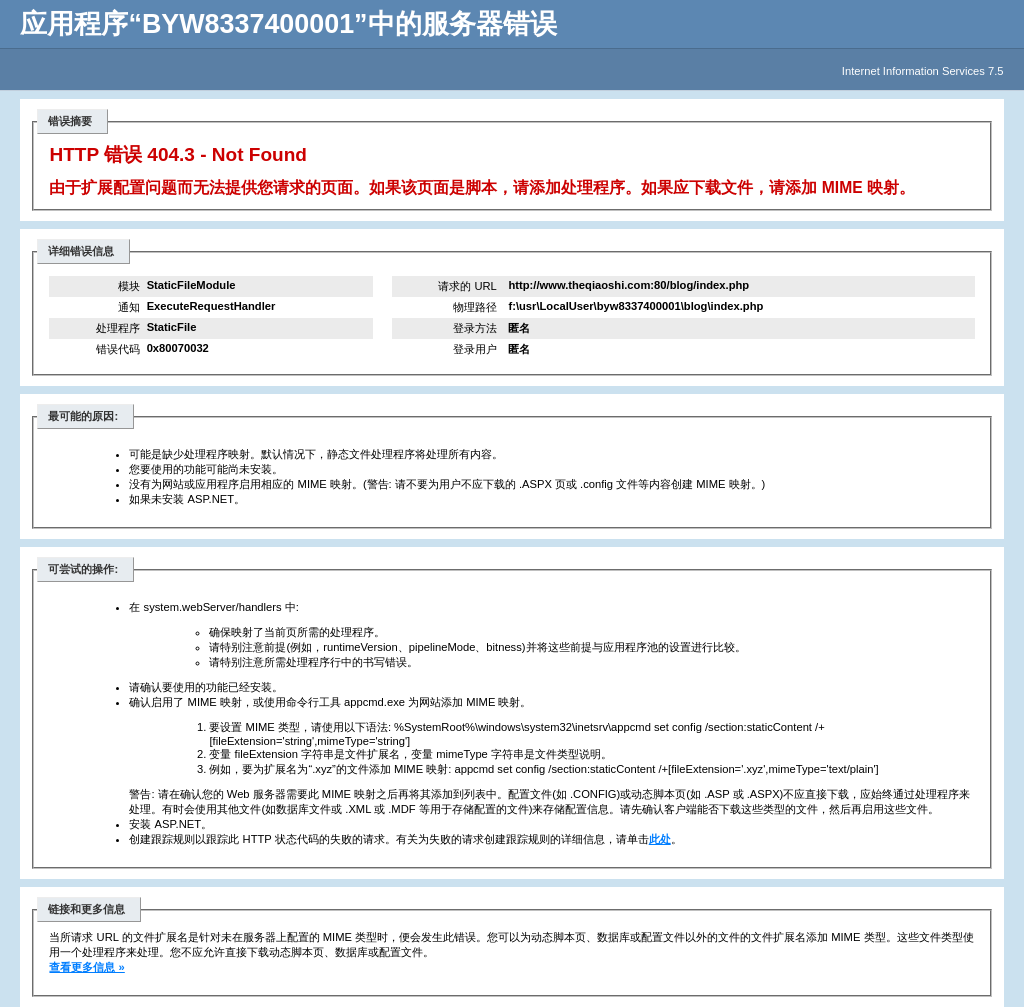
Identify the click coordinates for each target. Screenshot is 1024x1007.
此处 (660, 839)
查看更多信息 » (86, 967)
